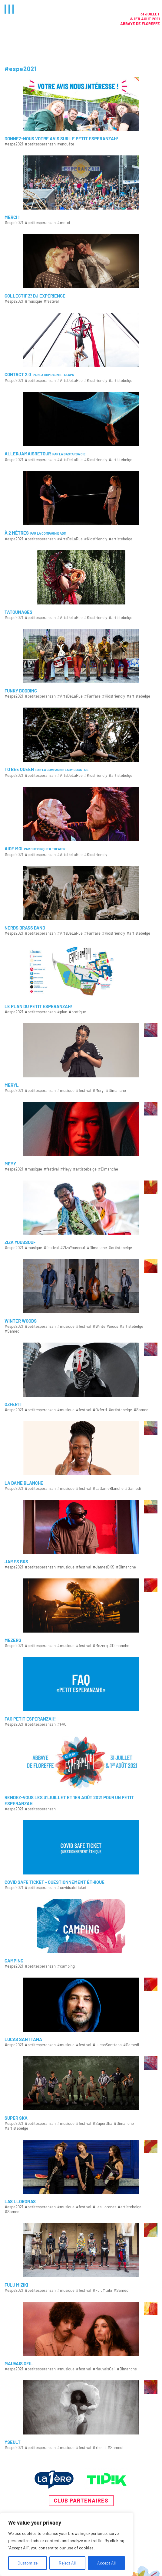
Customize (28, 2562)
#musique (33, 301)
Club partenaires (81, 2500)
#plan (62, 1012)
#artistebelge (120, 380)
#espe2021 (14, 144)
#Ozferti (100, 1410)
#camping (66, 1966)
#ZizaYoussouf (72, 1248)
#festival (51, 301)
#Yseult (99, 2447)
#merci (63, 222)
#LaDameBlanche (108, 1488)
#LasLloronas (104, 2207)
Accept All (106, 2562)
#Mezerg (100, 1645)
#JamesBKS (103, 1567)
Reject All (67, 2562)
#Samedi (12, 1331)
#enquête (65, 144)
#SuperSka (102, 2123)
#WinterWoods (105, 1326)
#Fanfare (92, 696)
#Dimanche (116, 1090)
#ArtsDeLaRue (70, 380)
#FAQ (61, 1724)
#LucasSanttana (107, 2045)
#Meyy (65, 1169)
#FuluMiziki (102, 2290)
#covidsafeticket (72, 1887)
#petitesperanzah (40, 144)
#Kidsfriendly (95, 380)
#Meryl (98, 1090)
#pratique (77, 1012)
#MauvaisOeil (104, 2369)
